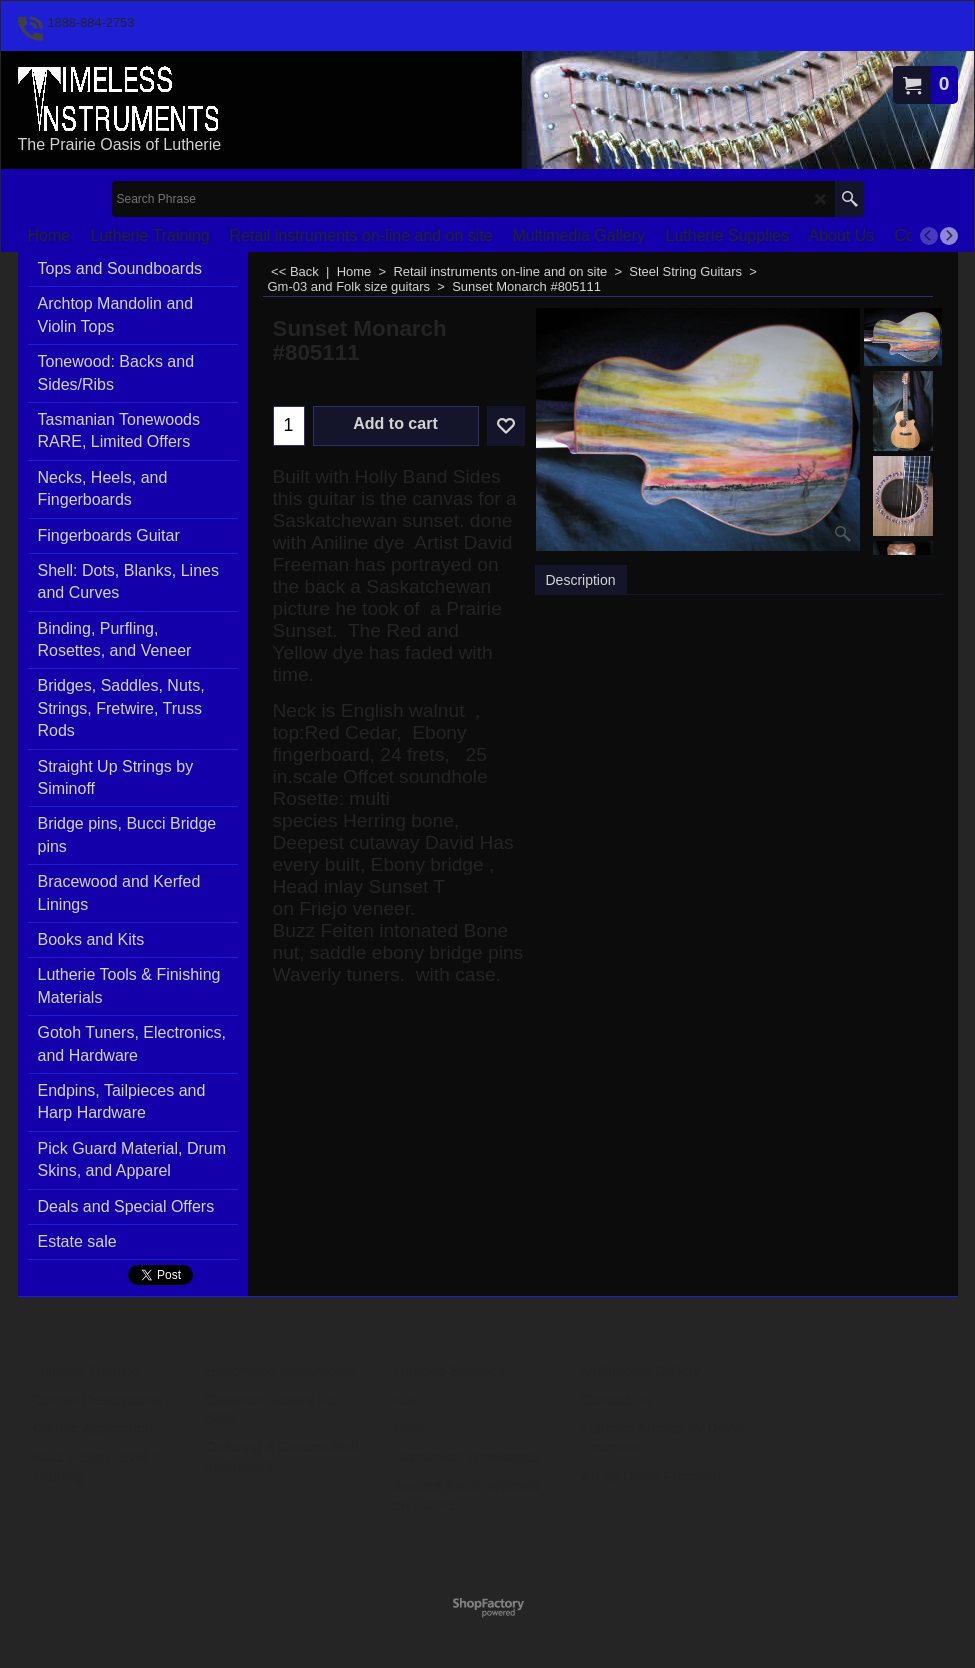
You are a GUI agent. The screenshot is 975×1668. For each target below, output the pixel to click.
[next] (949, 236)
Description (581, 580)
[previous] (929, 236)
